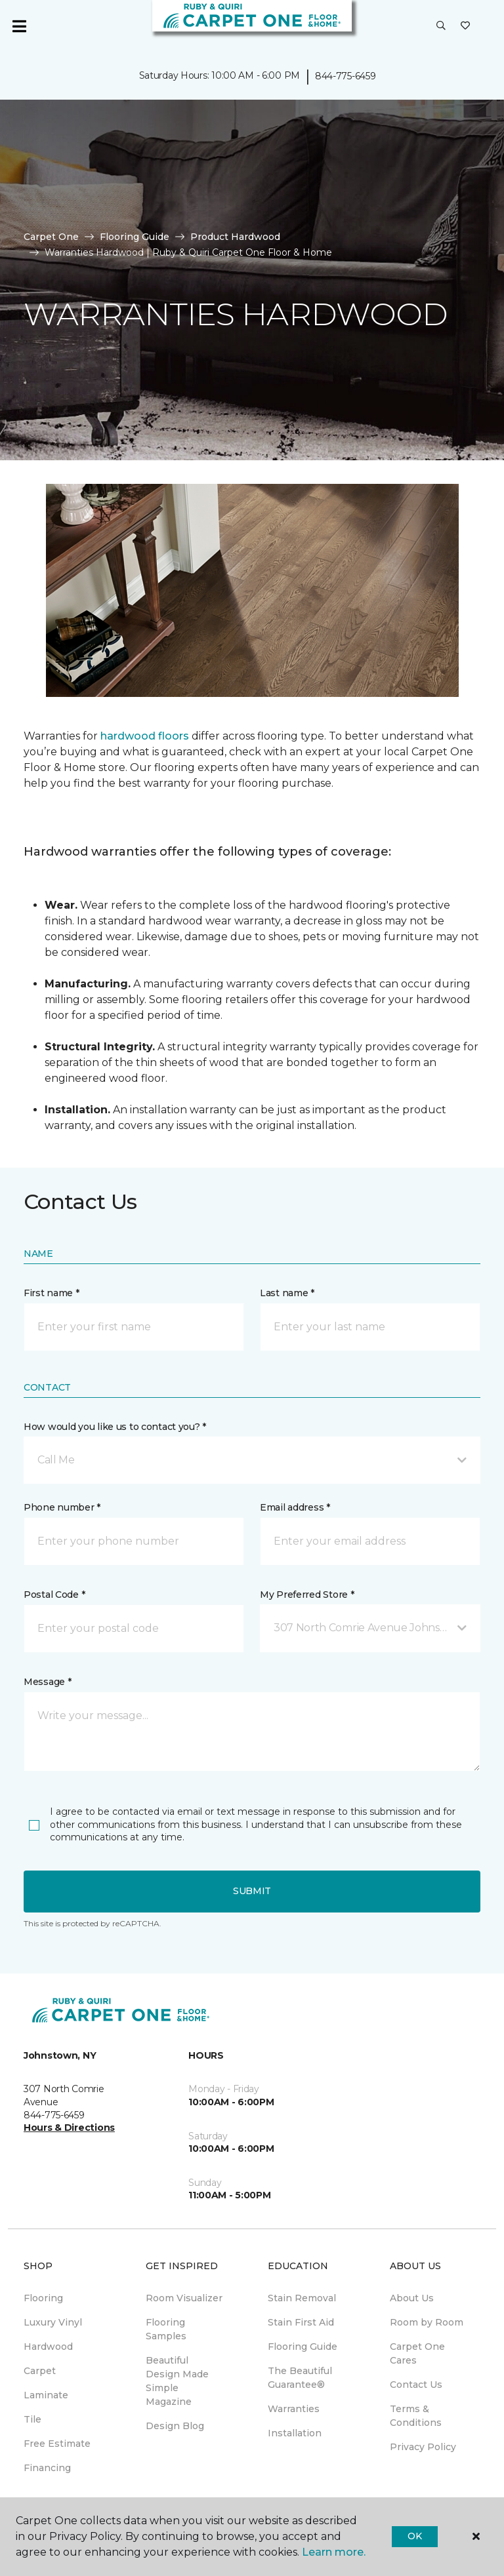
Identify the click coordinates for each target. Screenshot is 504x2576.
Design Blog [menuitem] (175, 2426)
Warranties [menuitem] (294, 2409)
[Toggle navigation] (19, 26)
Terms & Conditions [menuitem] (416, 2415)
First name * (51, 1293)
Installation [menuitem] (295, 2433)
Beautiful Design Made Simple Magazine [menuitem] (177, 2381)
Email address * (295, 1507)
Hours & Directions (69, 2127)
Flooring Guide (134, 237)
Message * (47, 1681)
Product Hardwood (235, 237)
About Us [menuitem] (412, 2298)
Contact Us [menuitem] (416, 2384)
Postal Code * (54, 1594)
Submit (252, 1891)
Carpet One (51, 237)
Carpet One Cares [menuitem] (417, 2353)
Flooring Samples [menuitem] (166, 2329)
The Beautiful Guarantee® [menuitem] (300, 2377)
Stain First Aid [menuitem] (301, 2322)
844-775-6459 (345, 76)
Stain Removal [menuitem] (302, 2298)
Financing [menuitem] (47, 2468)
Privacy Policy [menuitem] (423, 2447)
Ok (414, 2536)
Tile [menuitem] (32, 2419)
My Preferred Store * (307, 1594)
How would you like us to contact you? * (115, 1426)
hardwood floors (144, 736)
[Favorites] (465, 26)
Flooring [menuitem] (43, 2298)
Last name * (287, 1293)
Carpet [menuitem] (40, 2371)
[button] (441, 26)
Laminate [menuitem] (46, 2395)
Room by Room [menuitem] (426, 2322)
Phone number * (62, 1507)
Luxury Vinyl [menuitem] (53, 2322)
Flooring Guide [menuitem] (302, 2346)
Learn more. (334, 2552)
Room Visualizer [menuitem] (184, 2298)
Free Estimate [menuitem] (57, 2443)
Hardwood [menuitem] (48, 2346)
